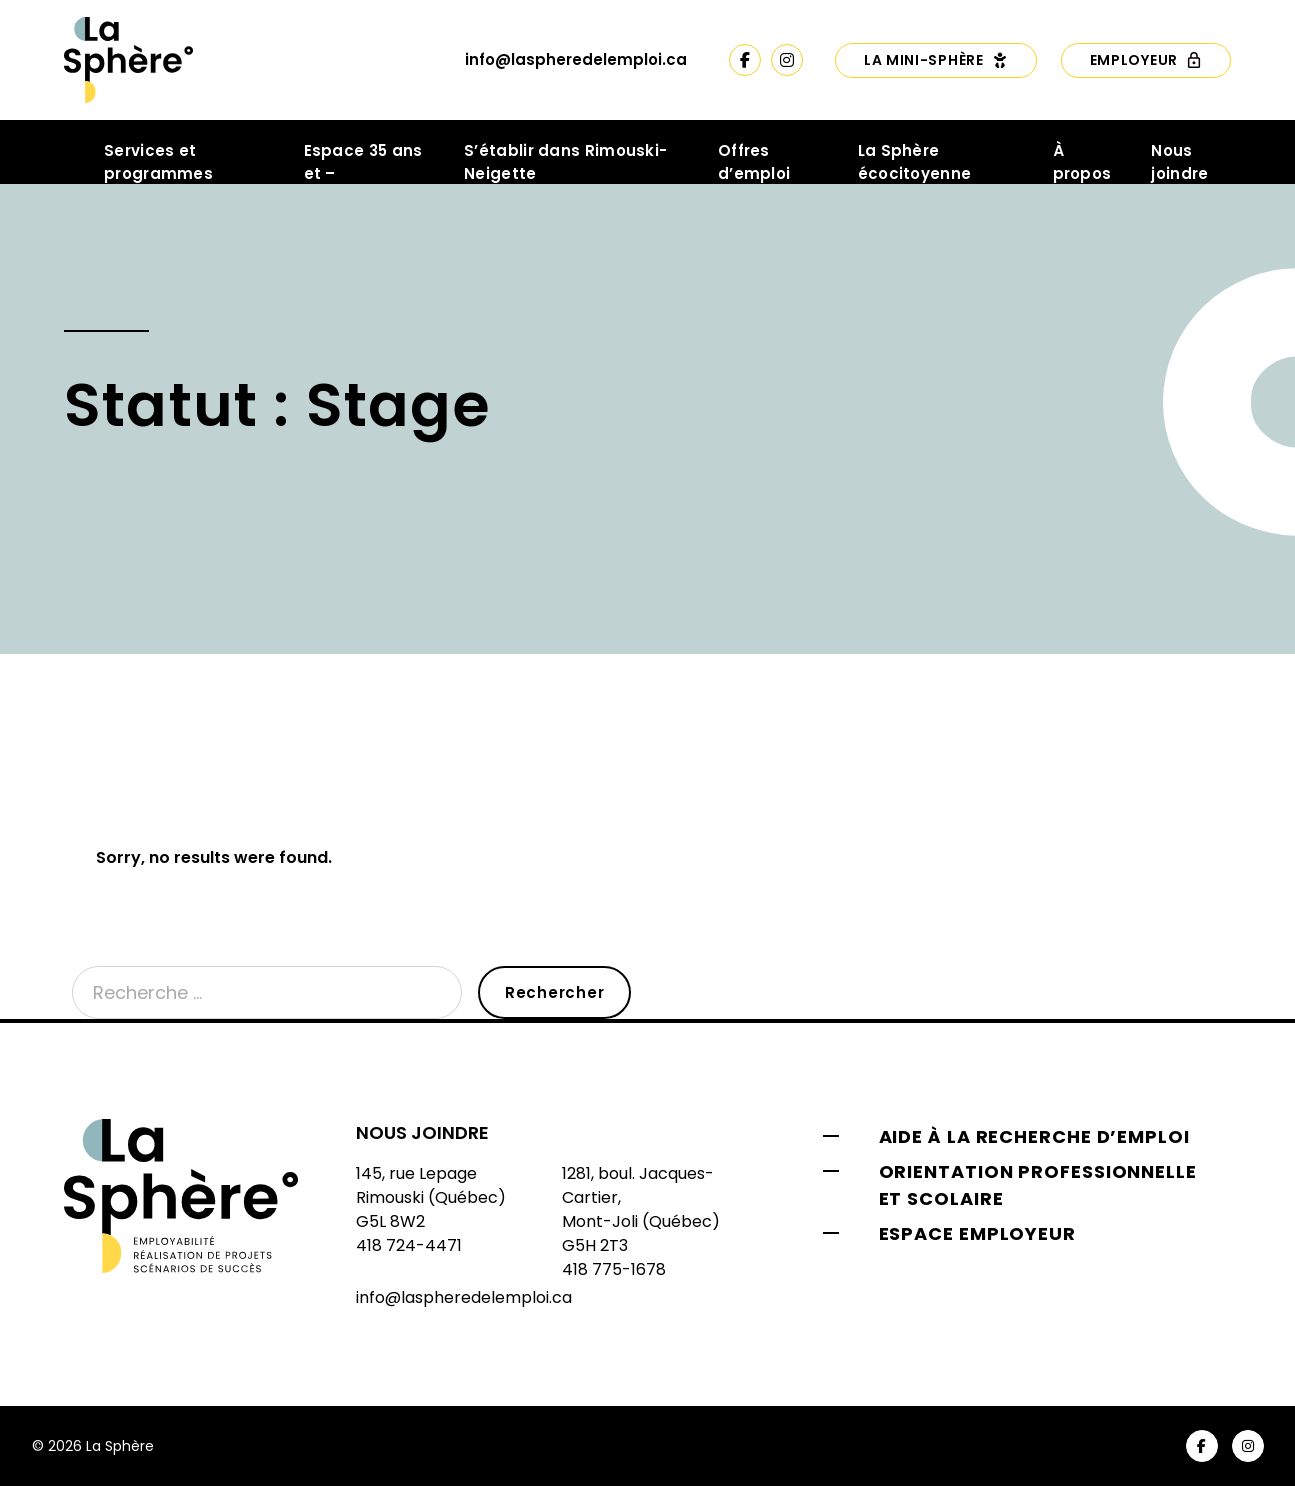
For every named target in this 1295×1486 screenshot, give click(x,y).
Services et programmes (158, 162)
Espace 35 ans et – (363, 162)
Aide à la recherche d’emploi (1034, 1136)
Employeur (1146, 60)
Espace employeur (977, 1233)
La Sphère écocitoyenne (915, 162)
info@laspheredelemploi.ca (576, 59)
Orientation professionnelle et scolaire (1038, 1185)
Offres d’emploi (754, 162)
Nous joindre (1179, 162)
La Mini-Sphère (936, 60)
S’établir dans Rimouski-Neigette (565, 162)
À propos (1082, 162)
